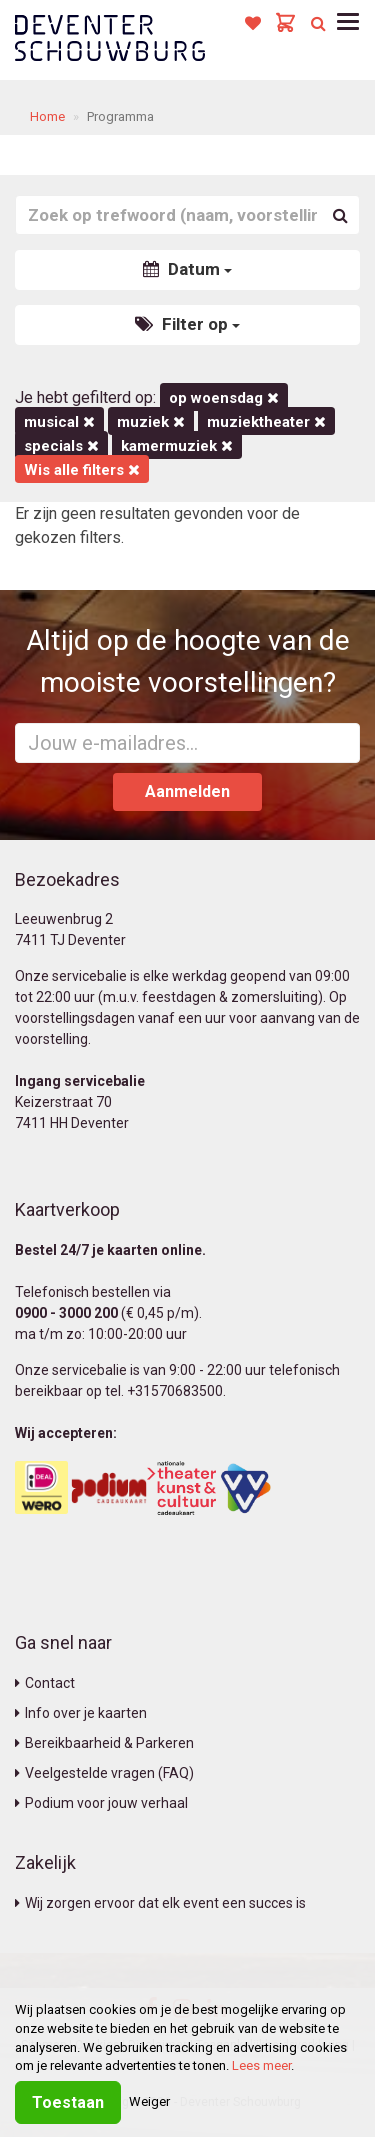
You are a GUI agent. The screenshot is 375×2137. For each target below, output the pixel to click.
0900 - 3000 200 (66, 1313)
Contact (45, 1683)
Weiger (149, 2101)
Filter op (187, 324)
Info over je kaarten (81, 1713)
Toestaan (68, 2102)
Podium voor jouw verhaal (101, 1803)
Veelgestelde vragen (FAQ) (104, 1773)
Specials (61, 446)
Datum (187, 269)
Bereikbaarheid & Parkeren (104, 1743)
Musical (59, 422)
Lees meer (261, 2065)
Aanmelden (187, 791)
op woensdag (224, 398)
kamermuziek (177, 446)
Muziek (151, 422)
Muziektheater (266, 422)
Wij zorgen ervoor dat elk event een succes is (160, 1903)
